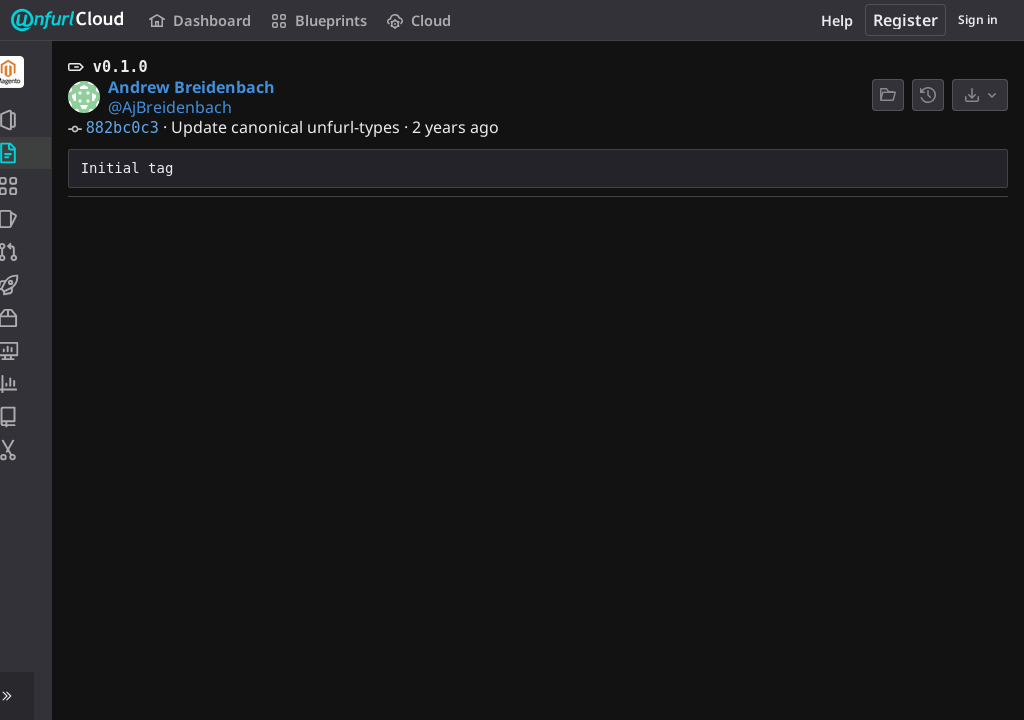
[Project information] (27, 120)
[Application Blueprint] (27, 186)
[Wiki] (27, 417)
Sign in (978, 19)
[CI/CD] (27, 285)
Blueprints (317, 20)
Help (837, 20)
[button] (27, 696)
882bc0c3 (126, 128)
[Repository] (27, 153)
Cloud (417, 20)
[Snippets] (27, 450)
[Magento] (28, 72)
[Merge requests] (27, 252)
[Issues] (27, 219)
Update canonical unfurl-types (289, 127)
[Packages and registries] (27, 318)
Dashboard (199, 20)
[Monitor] (27, 351)
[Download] (980, 95)
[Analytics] (27, 384)
